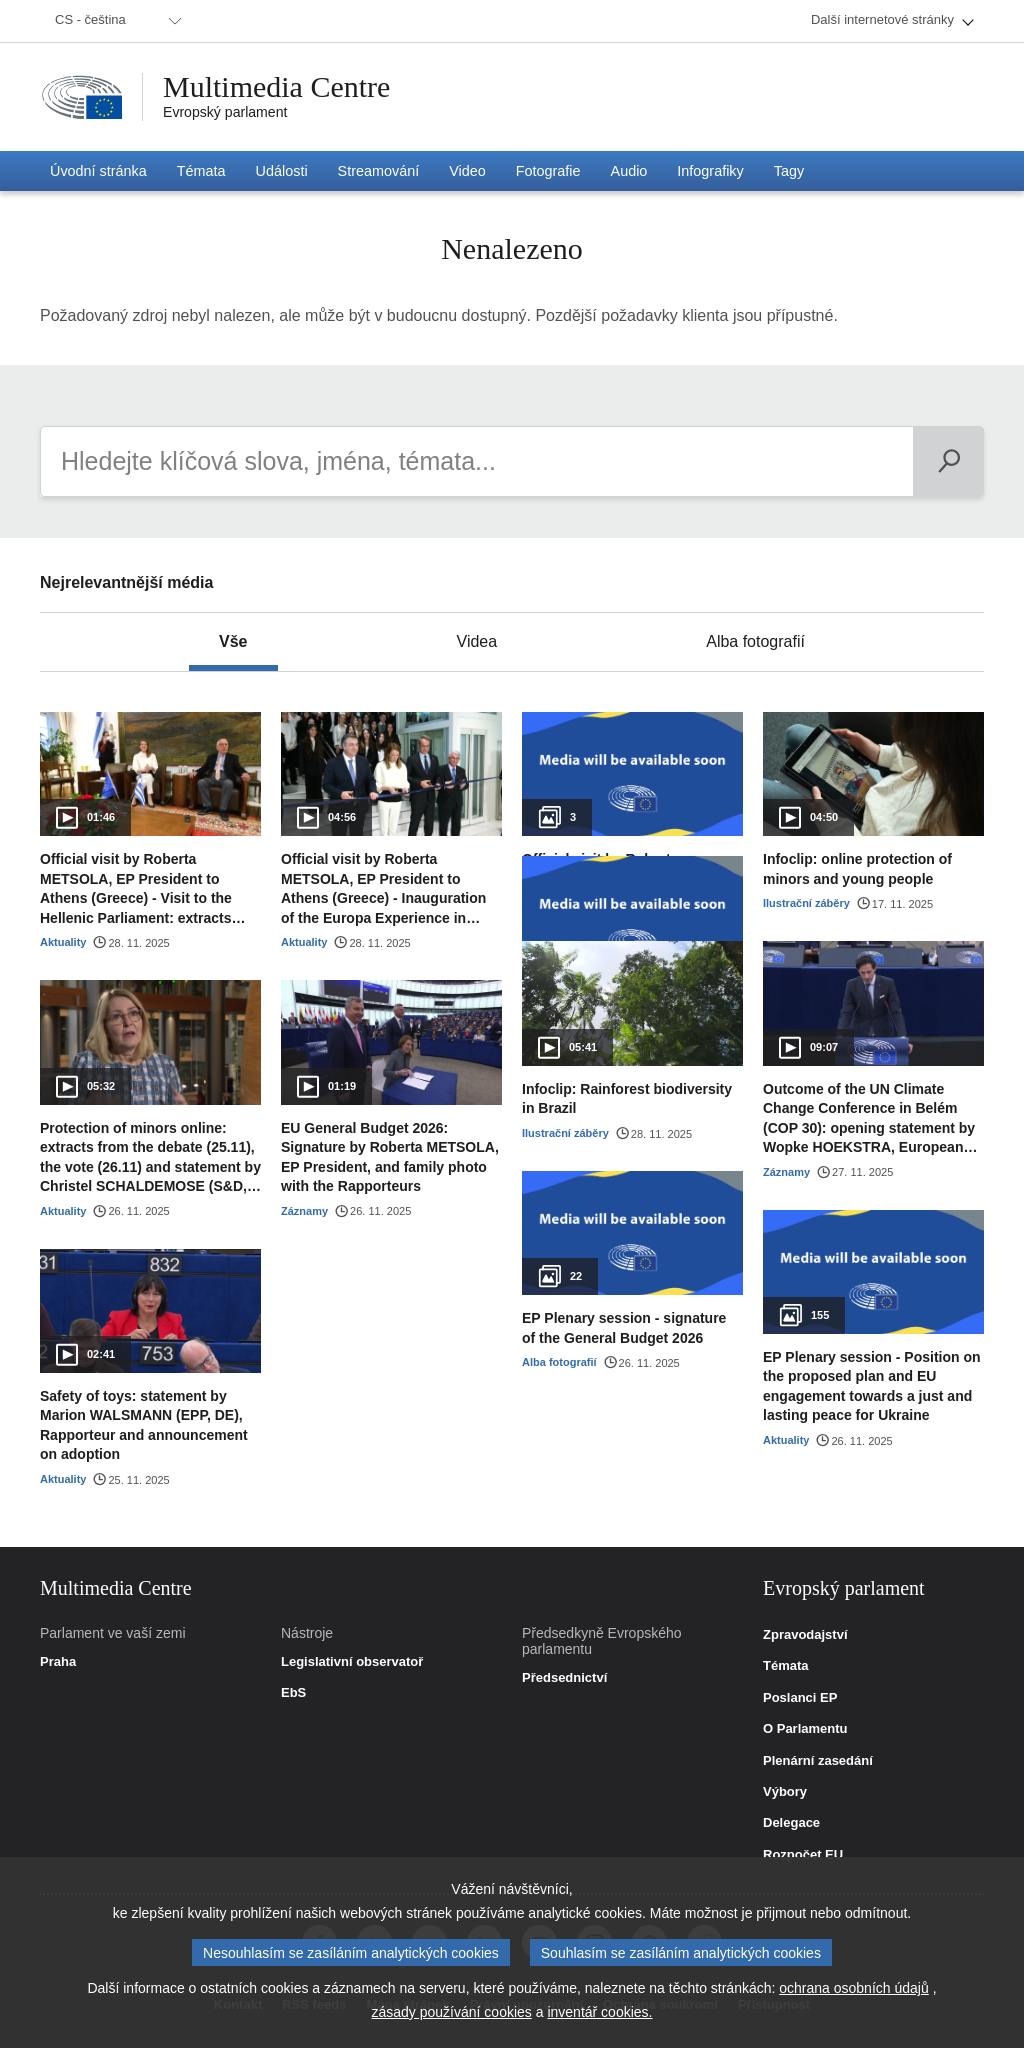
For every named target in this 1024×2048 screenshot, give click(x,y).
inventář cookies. (599, 2012)
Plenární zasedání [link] (818, 1761)
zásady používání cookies (452, 2012)
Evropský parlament (225, 112)
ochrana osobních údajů (853, 1988)
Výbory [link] (785, 1792)
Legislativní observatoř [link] (352, 1662)
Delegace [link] (791, 1823)
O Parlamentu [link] (805, 1729)
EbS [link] (293, 1693)
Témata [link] (786, 1666)
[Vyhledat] (948, 461)
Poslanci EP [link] (800, 1698)
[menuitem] (115, 21)
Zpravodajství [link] (805, 1635)
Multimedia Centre (277, 87)
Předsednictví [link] (564, 1678)
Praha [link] (58, 1662)
